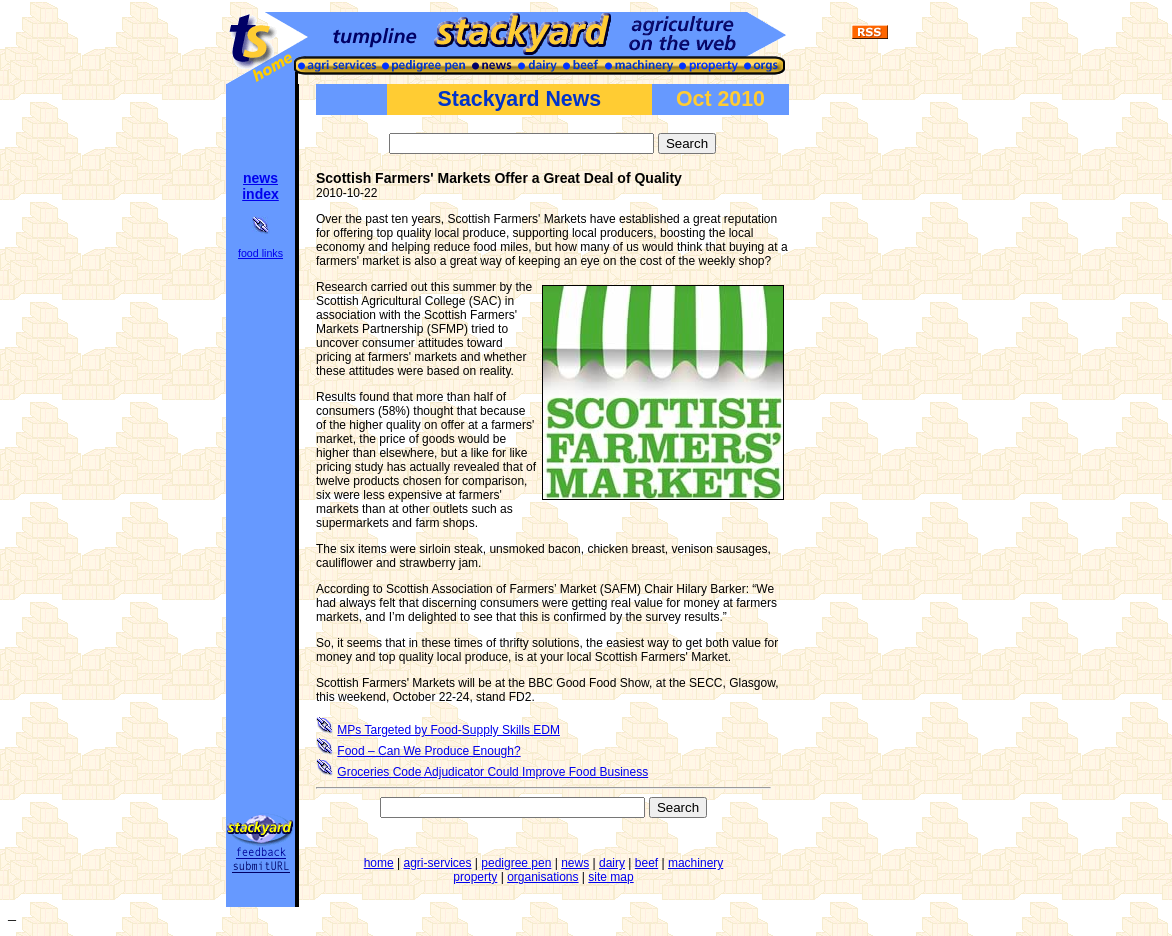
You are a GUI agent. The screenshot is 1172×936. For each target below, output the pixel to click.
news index (260, 186)
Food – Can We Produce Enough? (428, 751)
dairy (612, 863)
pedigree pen (516, 863)
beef (646, 863)
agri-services (438, 863)
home (379, 863)
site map (610, 877)
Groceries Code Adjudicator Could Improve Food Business (492, 772)
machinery (695, 863)
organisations (542, 877)
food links (260, 253)
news (575, 863)
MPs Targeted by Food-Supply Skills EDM (448, 730)
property (475, 877)
